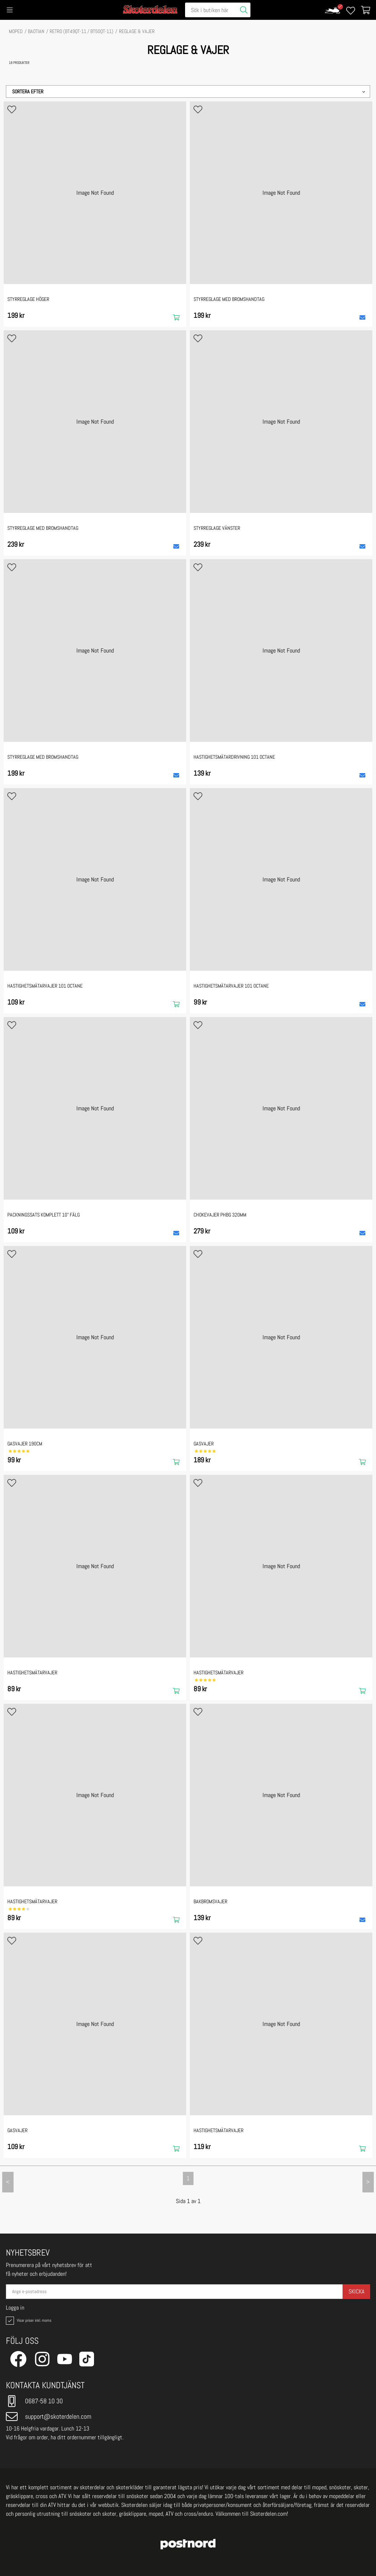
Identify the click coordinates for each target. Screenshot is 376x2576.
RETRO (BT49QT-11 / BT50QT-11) (81, 31)
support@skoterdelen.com (48, 2416)
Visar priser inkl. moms (28, 2321)
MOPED (16, 31)
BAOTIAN (36, 31)
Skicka (356, 2291)
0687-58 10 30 (34, 2401)
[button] (188, 91)
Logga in (15, 2308)
